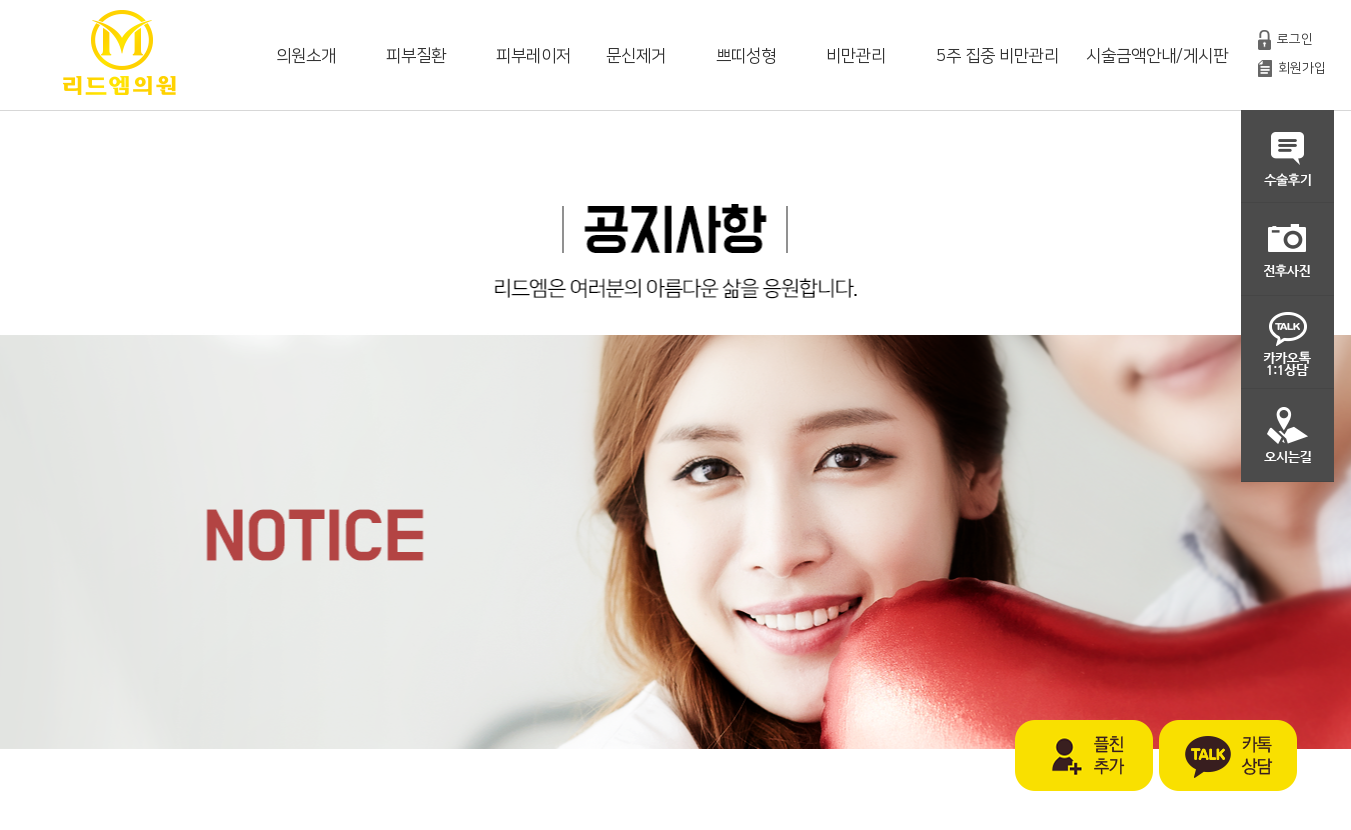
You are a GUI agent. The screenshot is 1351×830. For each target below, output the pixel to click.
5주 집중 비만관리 (997, 56)
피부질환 (416, 56)
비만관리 (856, 56)
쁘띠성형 (746, 56)
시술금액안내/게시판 (1157, 56)
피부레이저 (533, 56)
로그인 (1295, 39)
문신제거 (636, 56)
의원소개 (306, 56)
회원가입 (1302, 68)
